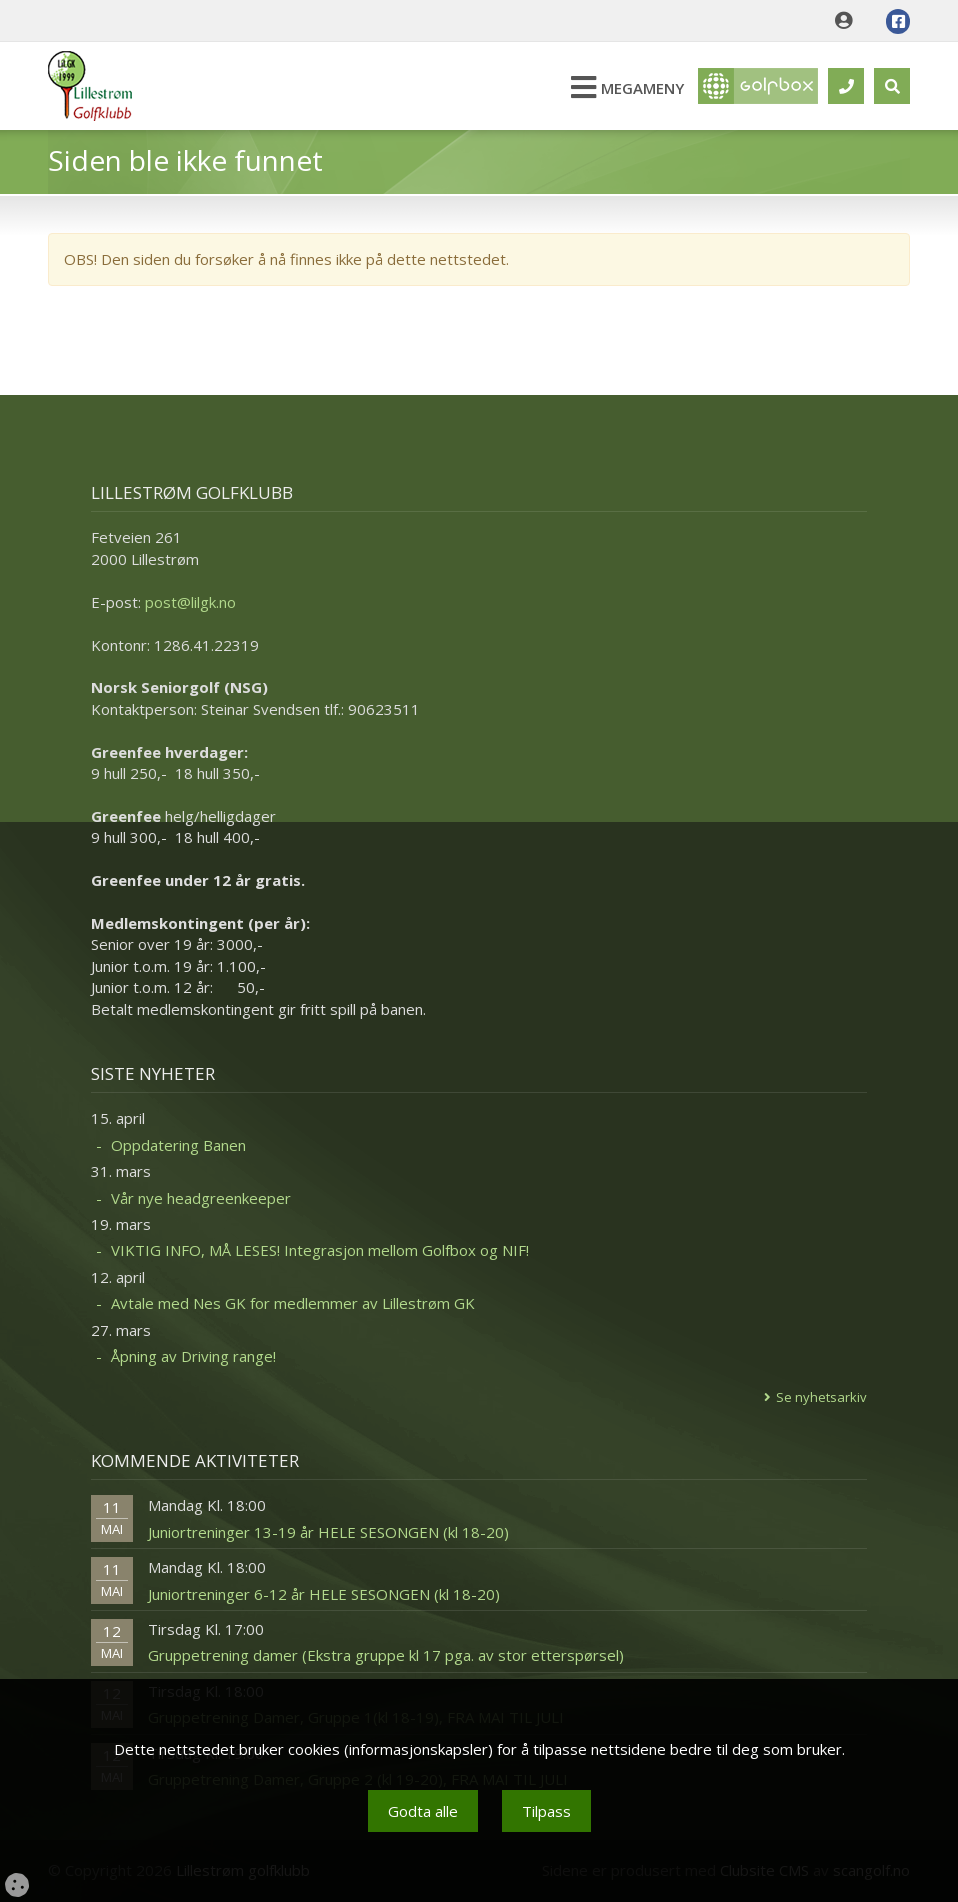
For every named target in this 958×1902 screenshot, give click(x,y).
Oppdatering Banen (178, 1145)
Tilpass (546, 1811)
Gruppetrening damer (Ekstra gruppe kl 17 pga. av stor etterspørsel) (386, 1655)
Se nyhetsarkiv (821, 1397)
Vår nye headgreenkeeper (201, 1198)
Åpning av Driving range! (193, 1356)
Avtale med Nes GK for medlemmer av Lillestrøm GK (293, 1303)
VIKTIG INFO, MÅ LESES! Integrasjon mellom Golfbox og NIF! (320, 1250)
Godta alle (423, 1811)
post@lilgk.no (190, 602)
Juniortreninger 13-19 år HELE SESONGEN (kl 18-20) (328, 1532)
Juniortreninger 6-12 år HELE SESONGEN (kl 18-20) (324, 1594)
